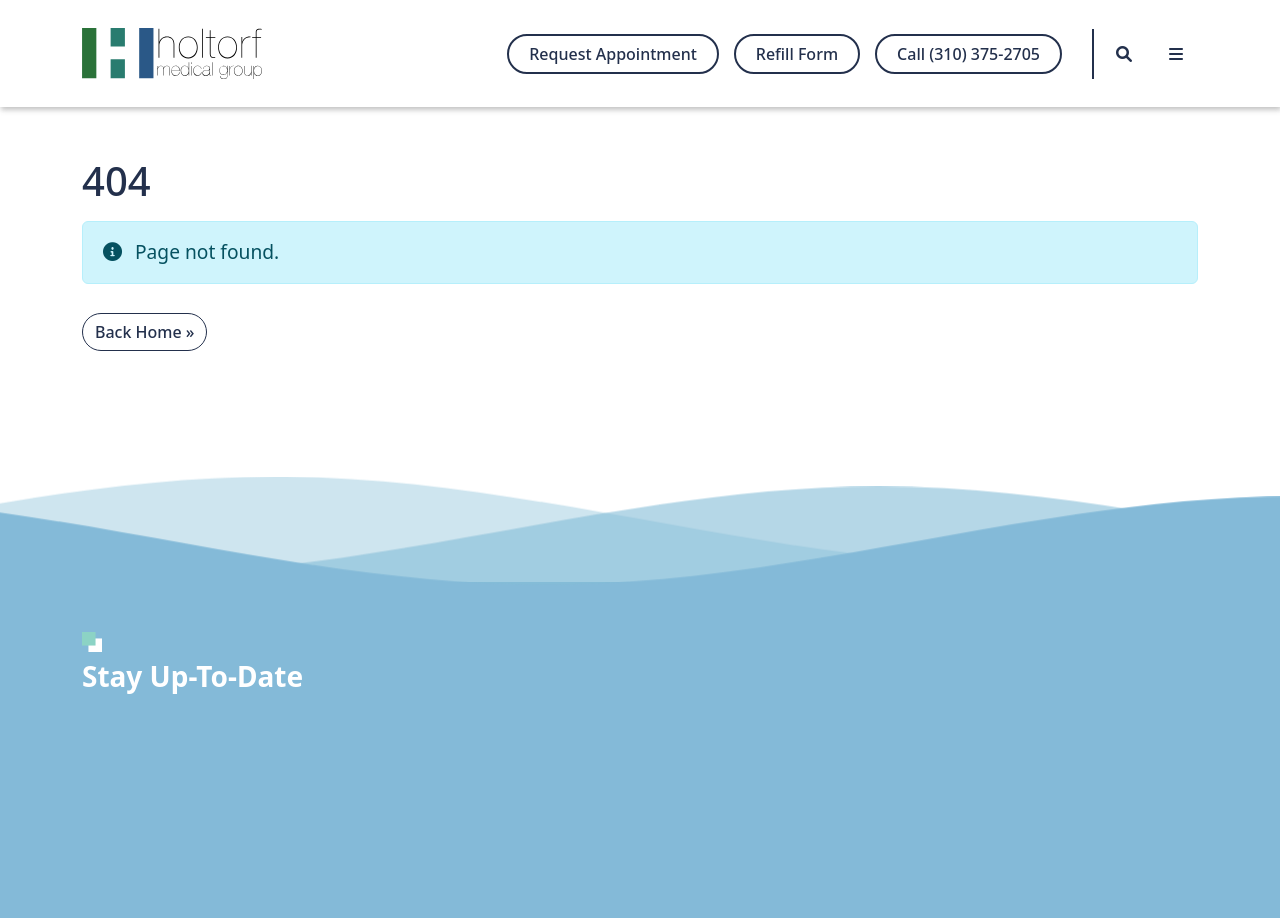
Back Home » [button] (144, 332)
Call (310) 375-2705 (968, 54)
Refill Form (797, 54)
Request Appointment (613, 54)
